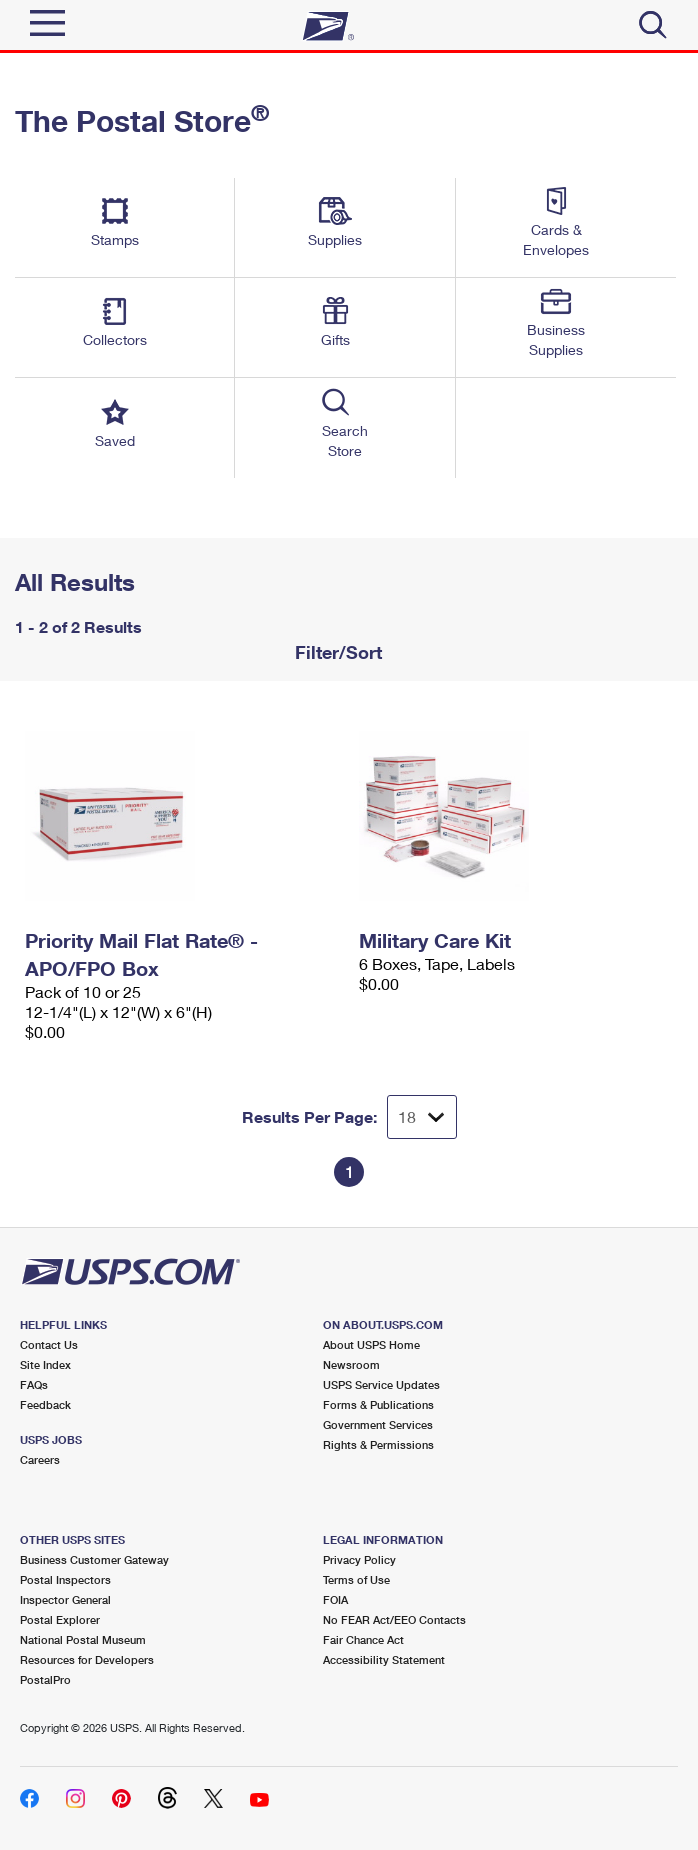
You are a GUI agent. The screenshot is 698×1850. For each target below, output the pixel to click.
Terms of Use (356, 1579)
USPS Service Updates (381, 1384)
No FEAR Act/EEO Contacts (394, 1619)
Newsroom (351, 1364)
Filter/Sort (336, 652)
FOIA (335, 1599)
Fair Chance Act (363, 1639)
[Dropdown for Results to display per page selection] (422, 1117)
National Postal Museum (83, 1639)
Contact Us (49, 1344)
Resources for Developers (87, 1659)
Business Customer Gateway (94, 1559)
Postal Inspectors (65, 1579)
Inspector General (65, 1599)
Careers (40, 1459)
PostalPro (45, 1679)
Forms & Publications (378, 1404)
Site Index (45, 1364)
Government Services (378, 1424)
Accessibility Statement (384, 1659)
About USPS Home (371, 1344)
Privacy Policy (359, 1559)
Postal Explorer (60, 1619)
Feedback (45, 1404)
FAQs (34, 1384)
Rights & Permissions (378, 1444)
